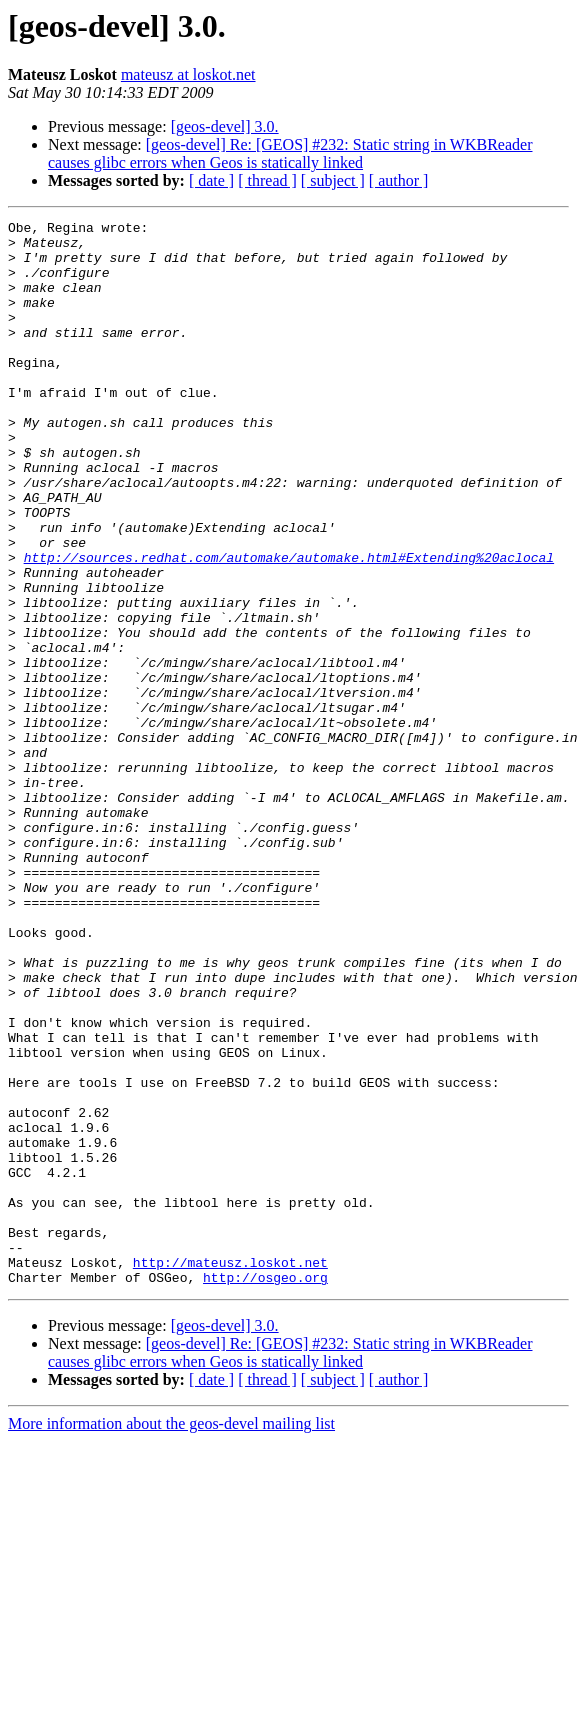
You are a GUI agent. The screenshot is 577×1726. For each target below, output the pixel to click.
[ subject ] (333, 180)
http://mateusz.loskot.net (230, 1472)
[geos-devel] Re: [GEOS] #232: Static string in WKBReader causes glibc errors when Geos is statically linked (290, 153)
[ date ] (211, 180)
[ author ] (399, 180)
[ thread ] (267, 180)
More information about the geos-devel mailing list (171, 1636)
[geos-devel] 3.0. (225, 126)
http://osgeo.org (265, 1490)
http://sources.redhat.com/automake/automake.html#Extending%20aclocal (289, 626)
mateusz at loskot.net (188, 74)
